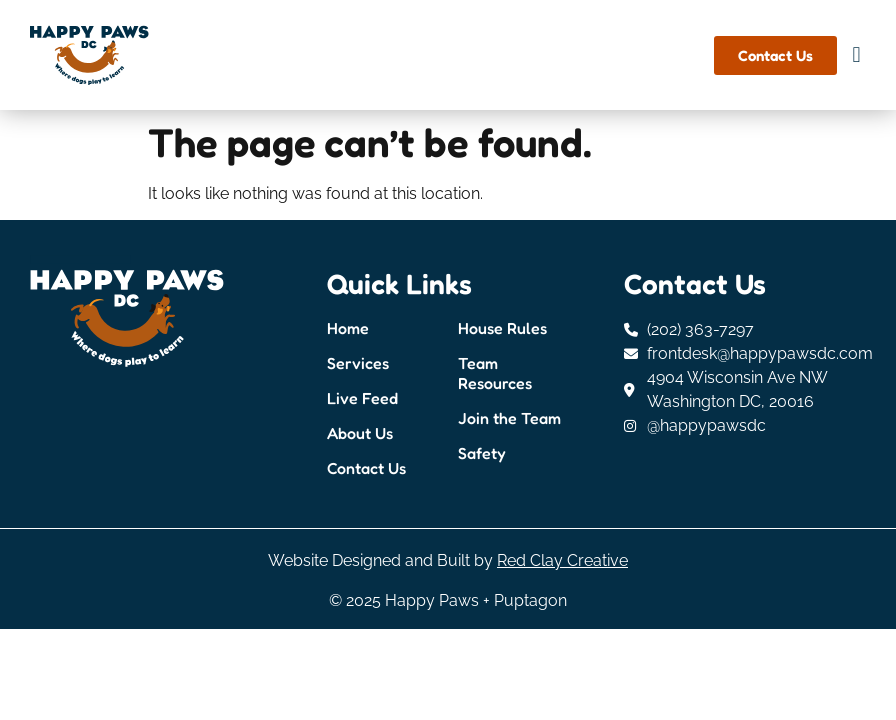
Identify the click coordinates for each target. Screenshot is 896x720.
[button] (856, 55)
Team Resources (495, 373)
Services (358, 363)
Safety (482, 453)
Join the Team (509, 418)
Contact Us (366, 468)
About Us (360, 433)
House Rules (502, 328)
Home (348, 328)
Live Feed (362, 398)
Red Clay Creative (562, 560)
